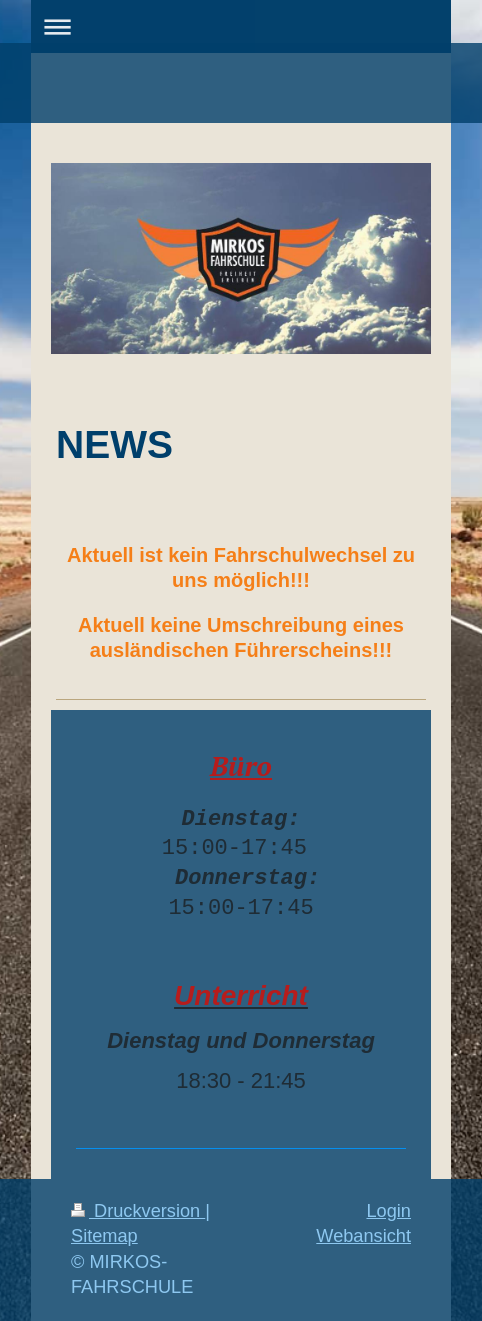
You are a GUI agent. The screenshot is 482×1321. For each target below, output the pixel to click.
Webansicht (363, 1236)
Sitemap (104, 1236)
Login (388, 1211)
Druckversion (138, 1211)
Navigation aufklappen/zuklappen (241, 26)
